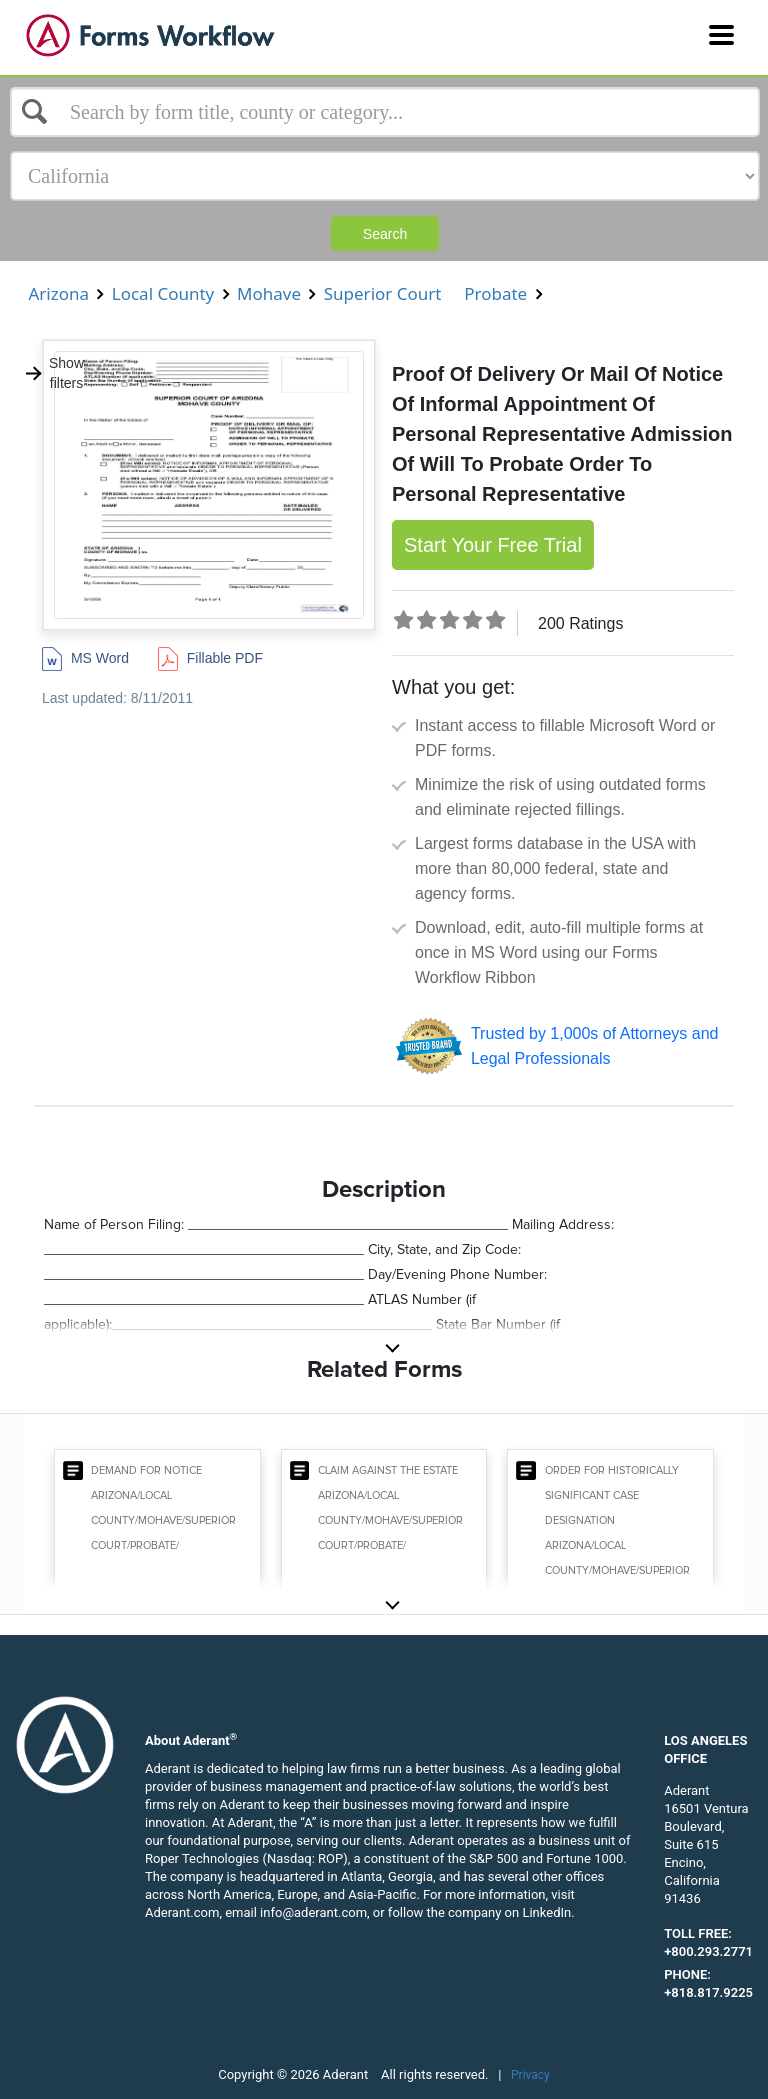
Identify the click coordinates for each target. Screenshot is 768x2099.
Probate (496, 293)
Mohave (269, 293)
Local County (162, 293)
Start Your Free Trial (493, 545)
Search (385, 234)
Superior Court (382, 293)
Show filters (54, 373)
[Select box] (385, 112)
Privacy (530, 2075)
